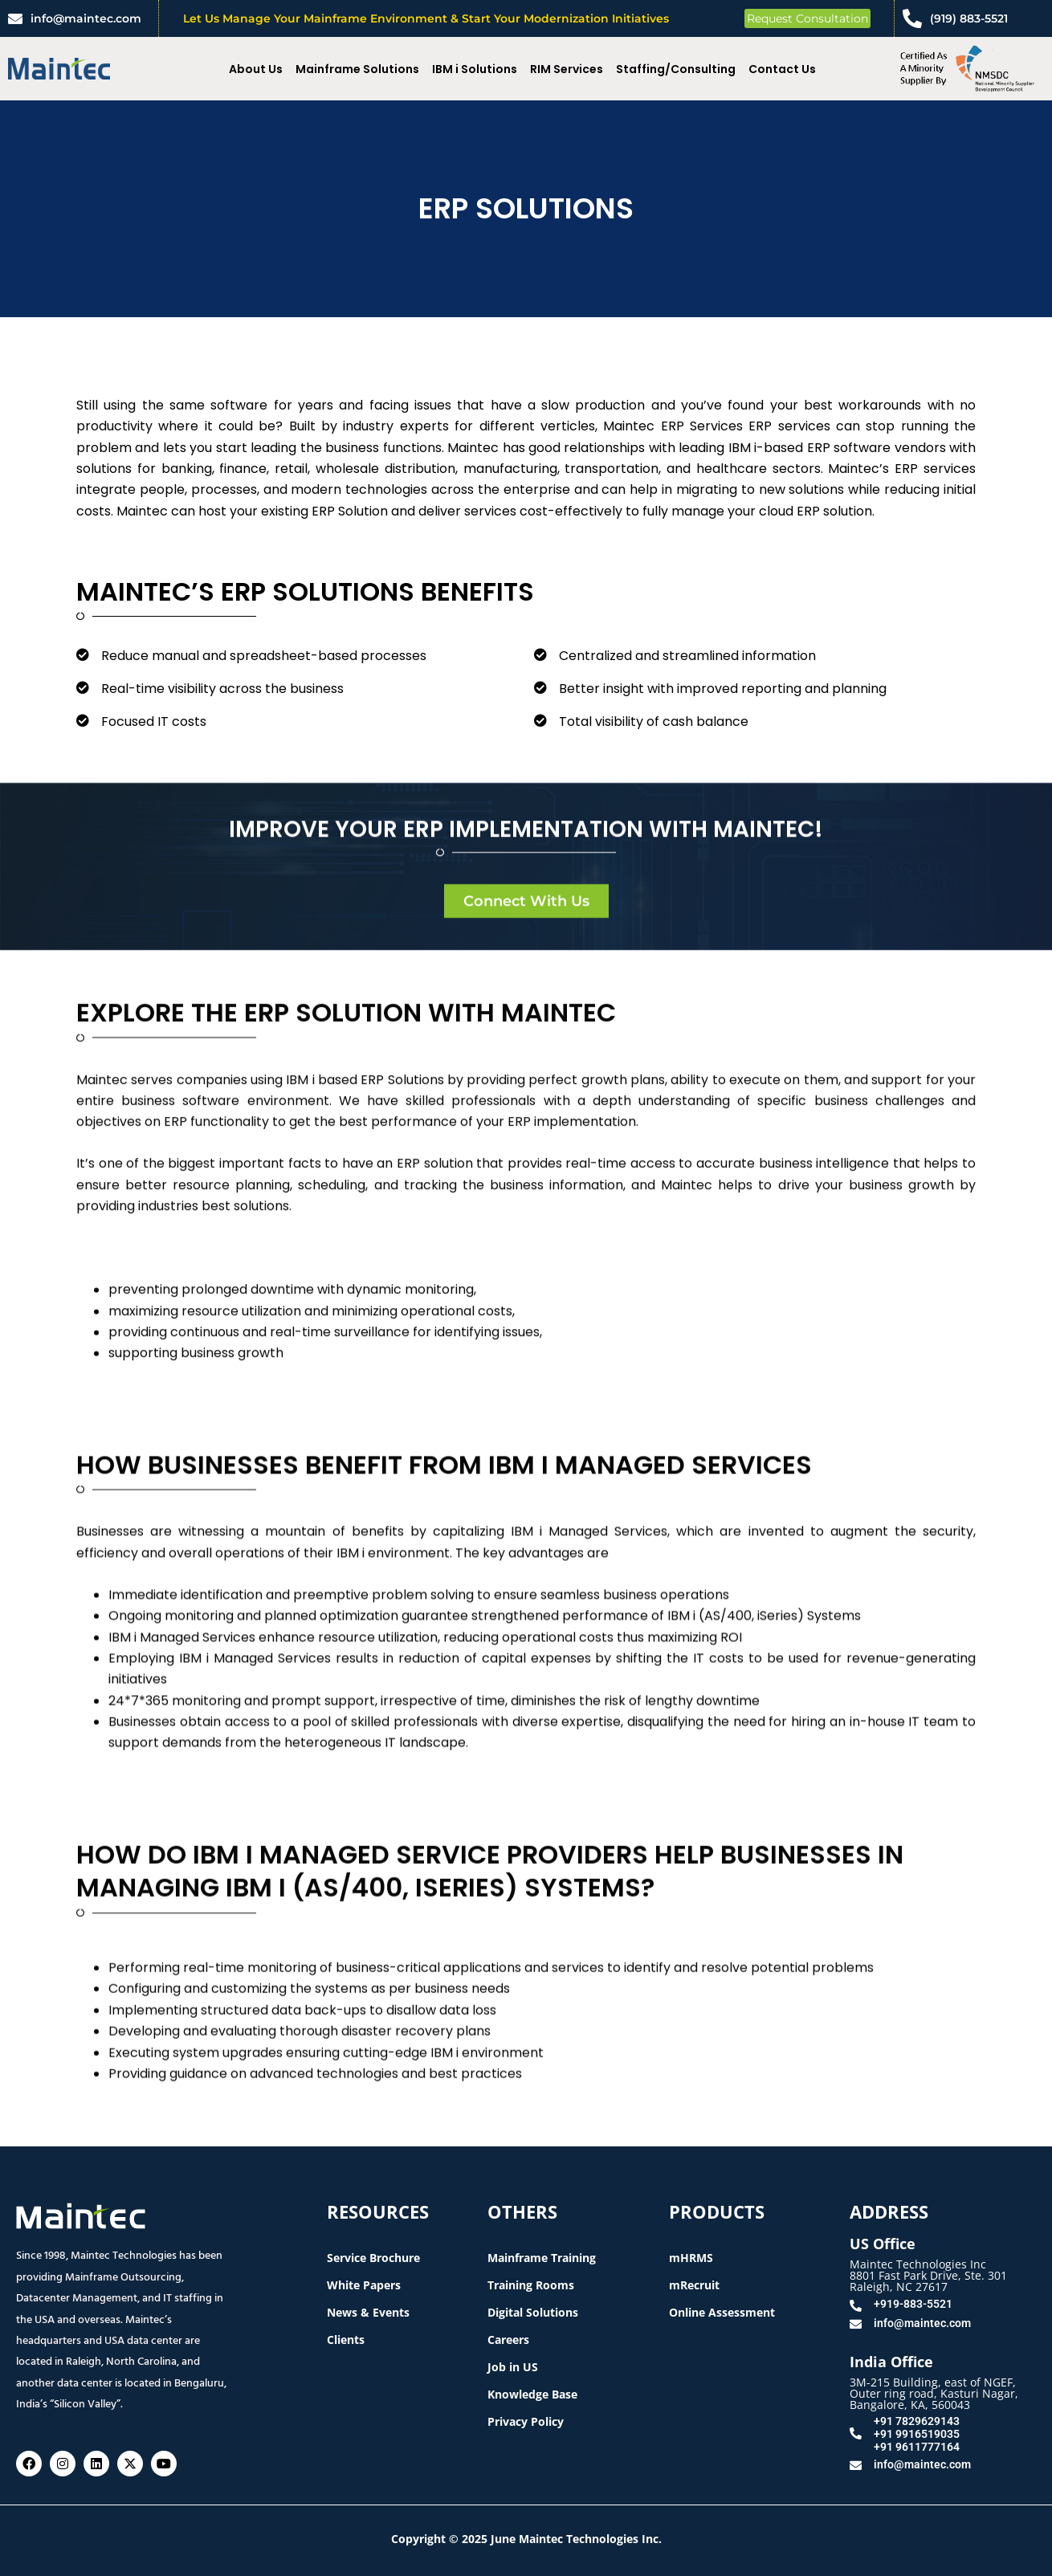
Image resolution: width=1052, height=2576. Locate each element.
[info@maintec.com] (15, 18)
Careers (508, 2339)
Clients (346, 2339)
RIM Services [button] (566, 69)
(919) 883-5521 (969, 18)
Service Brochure (373, 2257)
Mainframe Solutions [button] (357, 69)
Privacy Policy (525, 2421)
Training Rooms (530, 2285)
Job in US (512, 2366)
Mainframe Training (541, 2257)
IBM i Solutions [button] (474, 69)
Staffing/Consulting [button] (676, 69)
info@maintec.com (86, 18)
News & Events (368, 2312)
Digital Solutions (532, 2312)
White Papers (364, 2285)
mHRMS (691, 2257)
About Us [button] (256, 69)
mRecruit (694, 2285)
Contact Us (782, 69)
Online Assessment (722, 2312)
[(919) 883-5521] (912, 18)
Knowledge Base (532, 2394)
